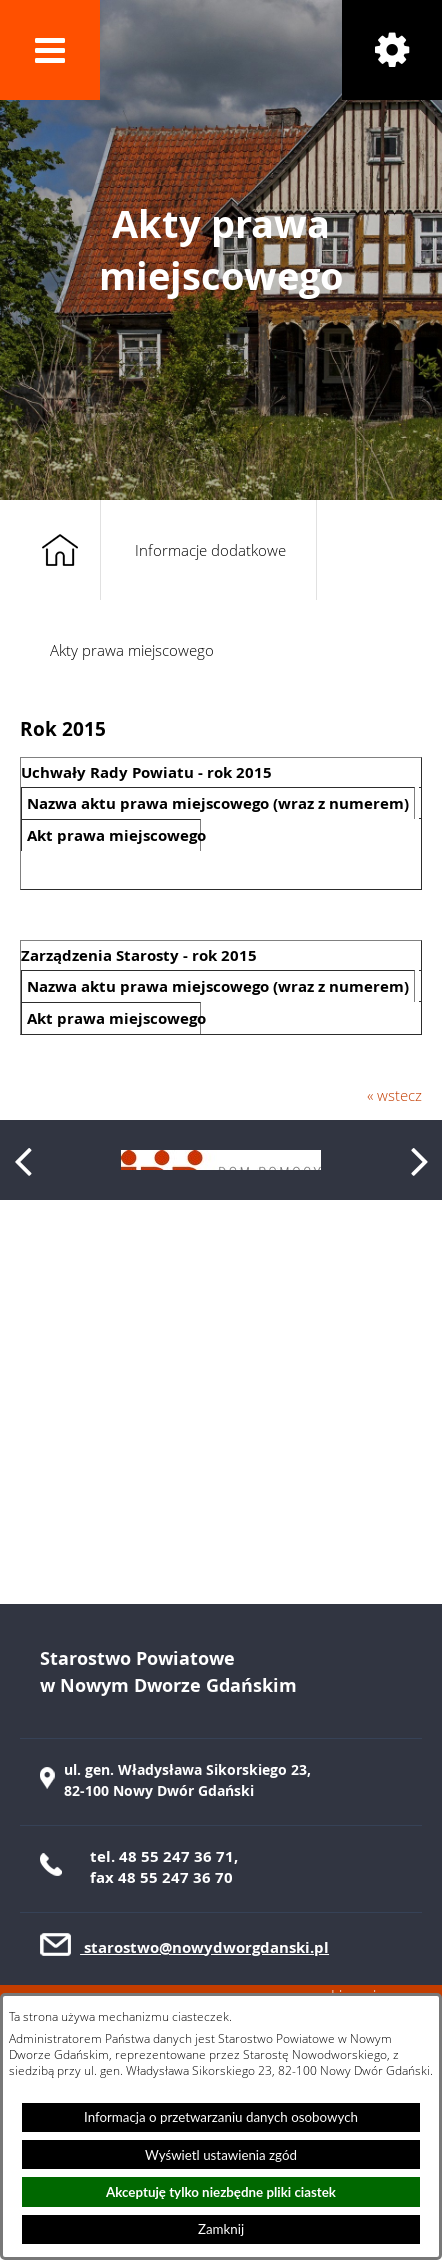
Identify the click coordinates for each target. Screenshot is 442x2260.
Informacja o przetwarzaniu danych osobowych (221, 2117)
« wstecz (394, 1095)
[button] (50, 50)
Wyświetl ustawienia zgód (221, 2155)
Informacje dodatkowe (210, 550)
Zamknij (221, 2229)
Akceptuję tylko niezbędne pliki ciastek (221, 2192)
